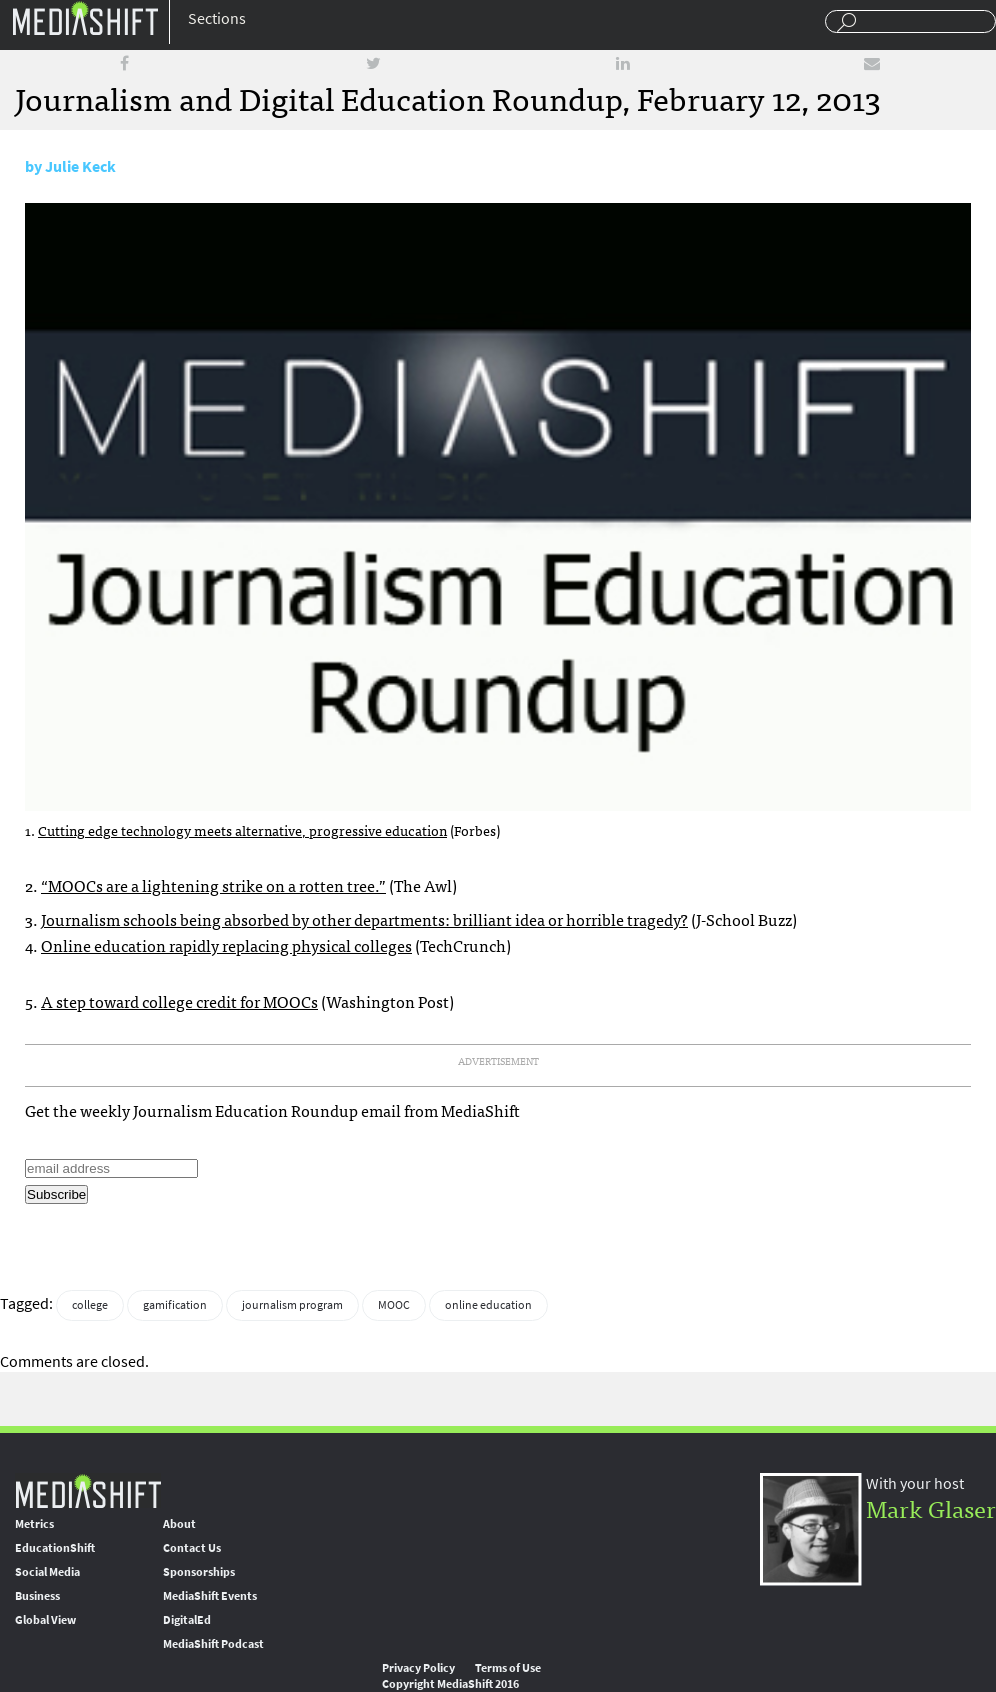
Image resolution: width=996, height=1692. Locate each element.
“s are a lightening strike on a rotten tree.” (213, 885)
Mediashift (85, 17)
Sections (217, 18)
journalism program (292, 1305)
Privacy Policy (418, 1668)
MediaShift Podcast (213, 1644)
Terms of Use (508, 1668)
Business (37, 1596)
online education (488, 1305)
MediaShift (88, 1490)
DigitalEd (187, 1620)
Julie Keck (80, 166)
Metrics (34, 1524)
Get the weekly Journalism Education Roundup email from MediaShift (272, 1110)
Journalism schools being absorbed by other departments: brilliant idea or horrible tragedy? (364, 919)
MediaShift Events (210, 1596)
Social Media (47, 1572)
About (179, 1524)
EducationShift (55, 1548)
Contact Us (192, 1548)
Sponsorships (199, 1572)
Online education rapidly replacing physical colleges (226, 945)
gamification (175, 1305)
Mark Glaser (931, 1507)
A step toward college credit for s (179, 1001)
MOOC (394, 1305)
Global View (45, 1620)
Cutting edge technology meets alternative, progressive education (242, 830)
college (90, 1305)
